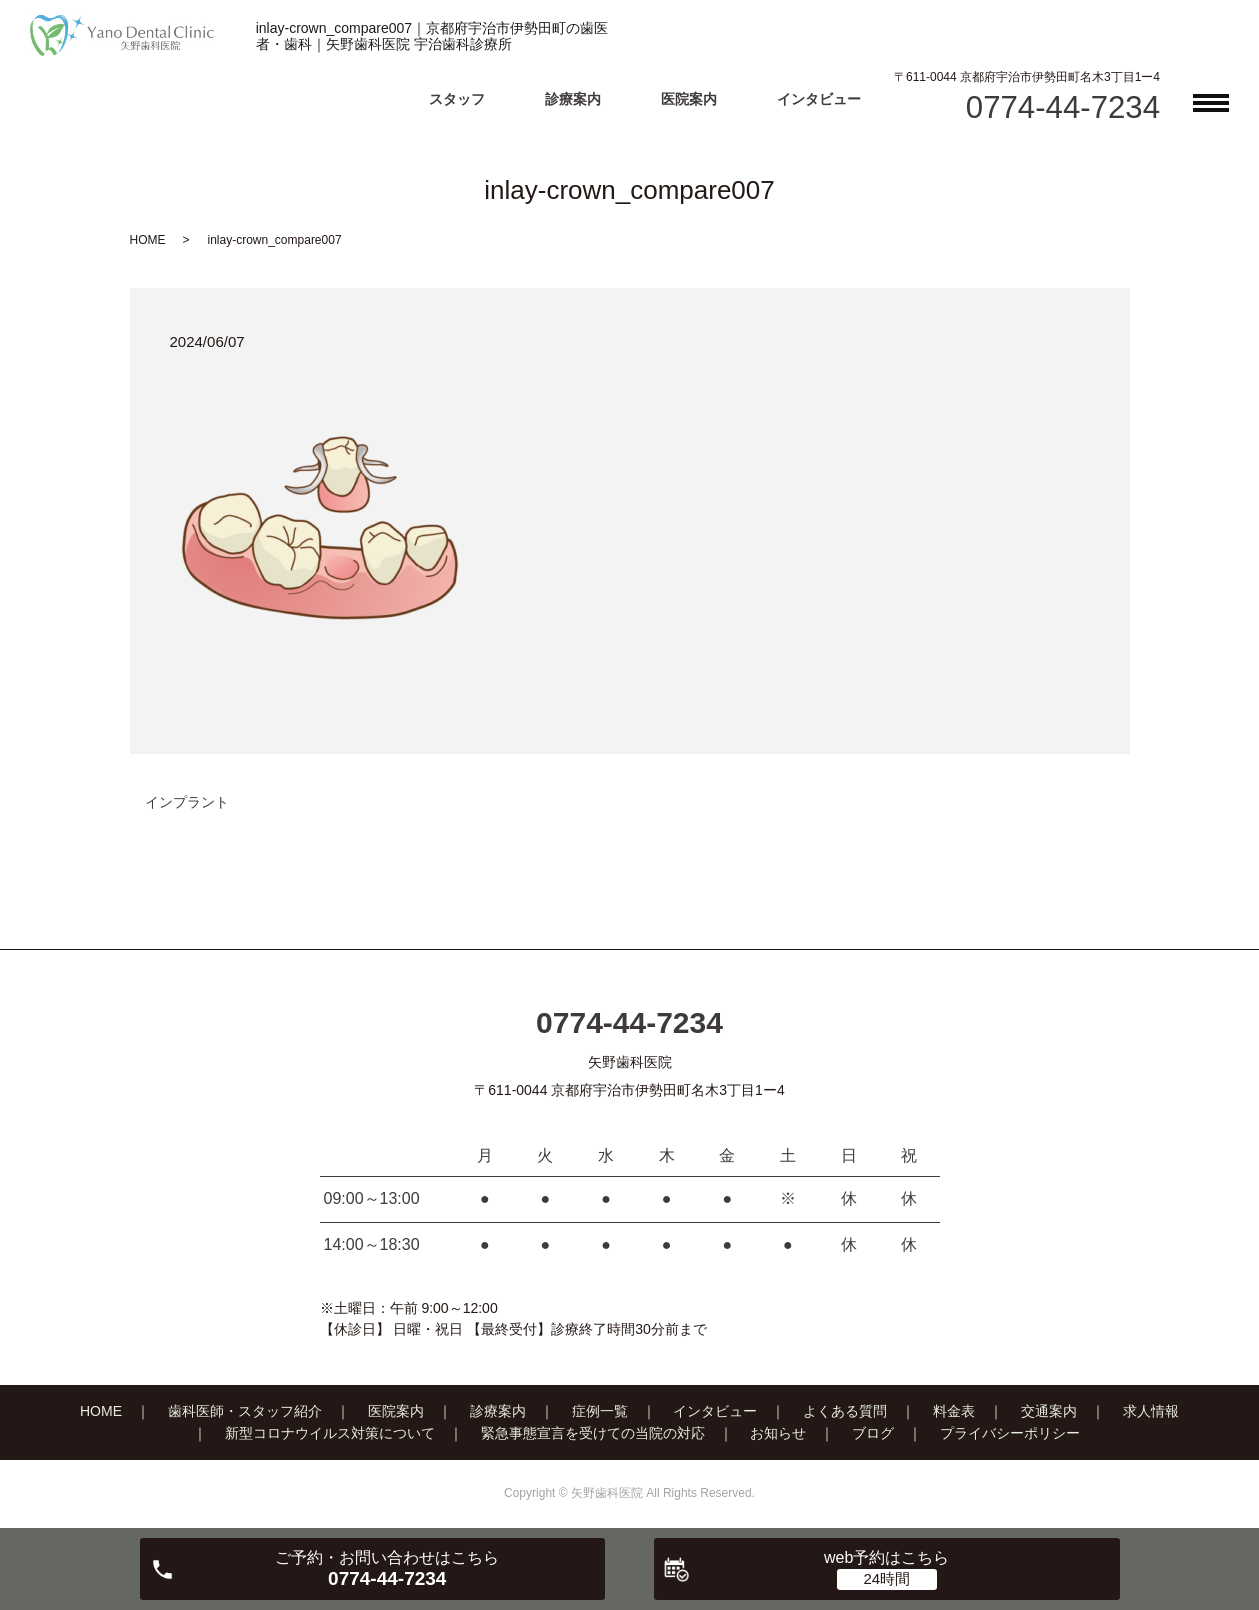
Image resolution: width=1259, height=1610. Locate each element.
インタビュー (819, 99)
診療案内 (573, 99)
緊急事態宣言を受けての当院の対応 (593, 1433)
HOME (148, 240)
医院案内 (689, 99)
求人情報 (1151, 1411)
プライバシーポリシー (1010, 1433)
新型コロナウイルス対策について (330, 1433)
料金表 (954, 1411)
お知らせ (778, 1433)
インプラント (187, 802)
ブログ (873, 1433)
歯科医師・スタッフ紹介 (245, 1411)
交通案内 (1049, 1411)
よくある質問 (845, 1411)
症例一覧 (600, 1411)
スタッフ (457, 99)
